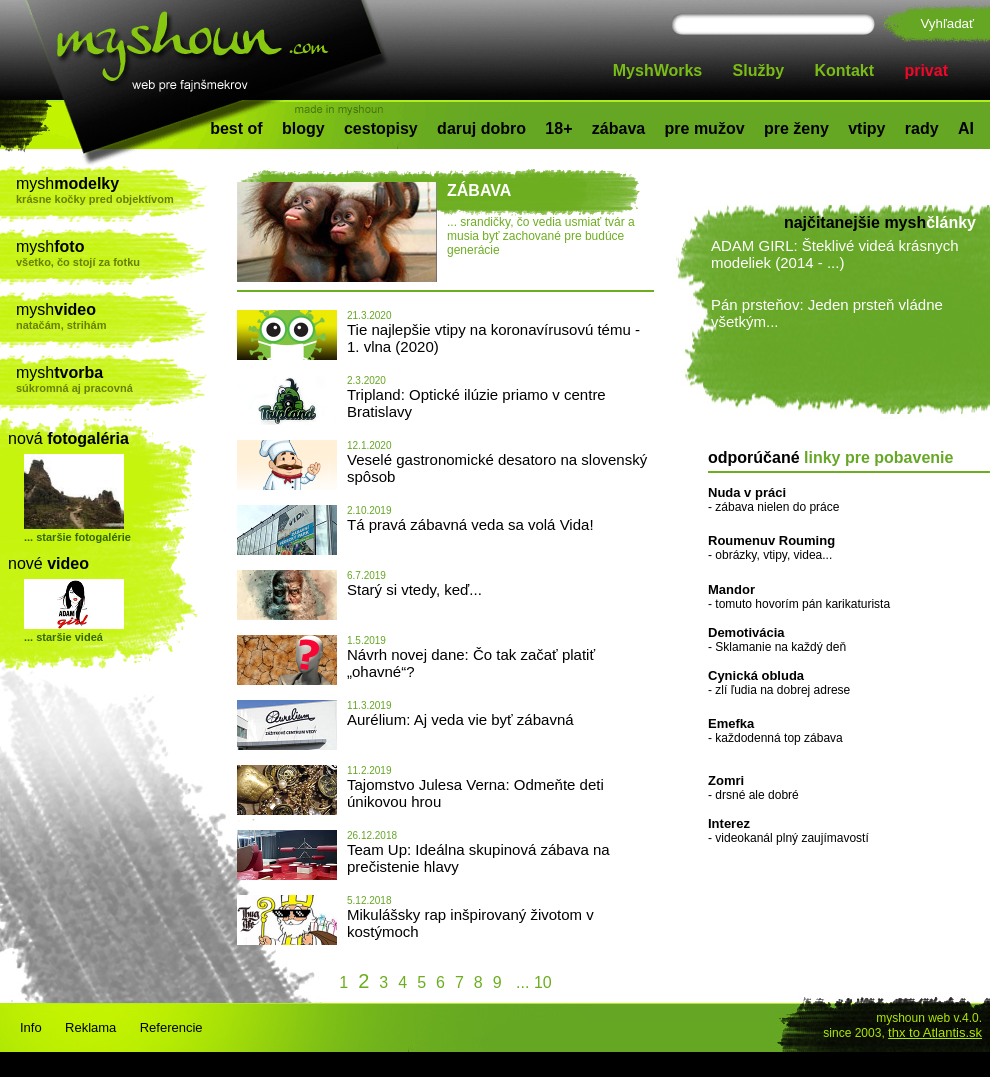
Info (31, 1027)
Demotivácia (746, 632)
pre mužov (705, 128)
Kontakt (845, 70)
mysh (111, 190)
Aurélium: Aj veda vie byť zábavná (460, 719)
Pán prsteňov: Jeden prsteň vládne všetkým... (827, 313)
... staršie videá (63, 637)
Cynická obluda (756, 675)
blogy (303, 128)
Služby (759, 70)
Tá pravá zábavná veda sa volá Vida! (470, 524)
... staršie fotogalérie (77, 537)
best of (236, 128)
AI (966, 128)
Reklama (90, 1027)
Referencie (171, 1027)
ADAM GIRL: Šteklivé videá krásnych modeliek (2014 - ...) (835, 254)
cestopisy (381, 128)
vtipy (866, 128)
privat (926, 70)
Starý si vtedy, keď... (414, 589)
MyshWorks (658, 70)
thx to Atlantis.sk (935, 1032)
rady (922, 128)
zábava (618, 128)
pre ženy (796, 128)
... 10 (532, 982)
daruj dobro (481, 128)
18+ (558, 128)
